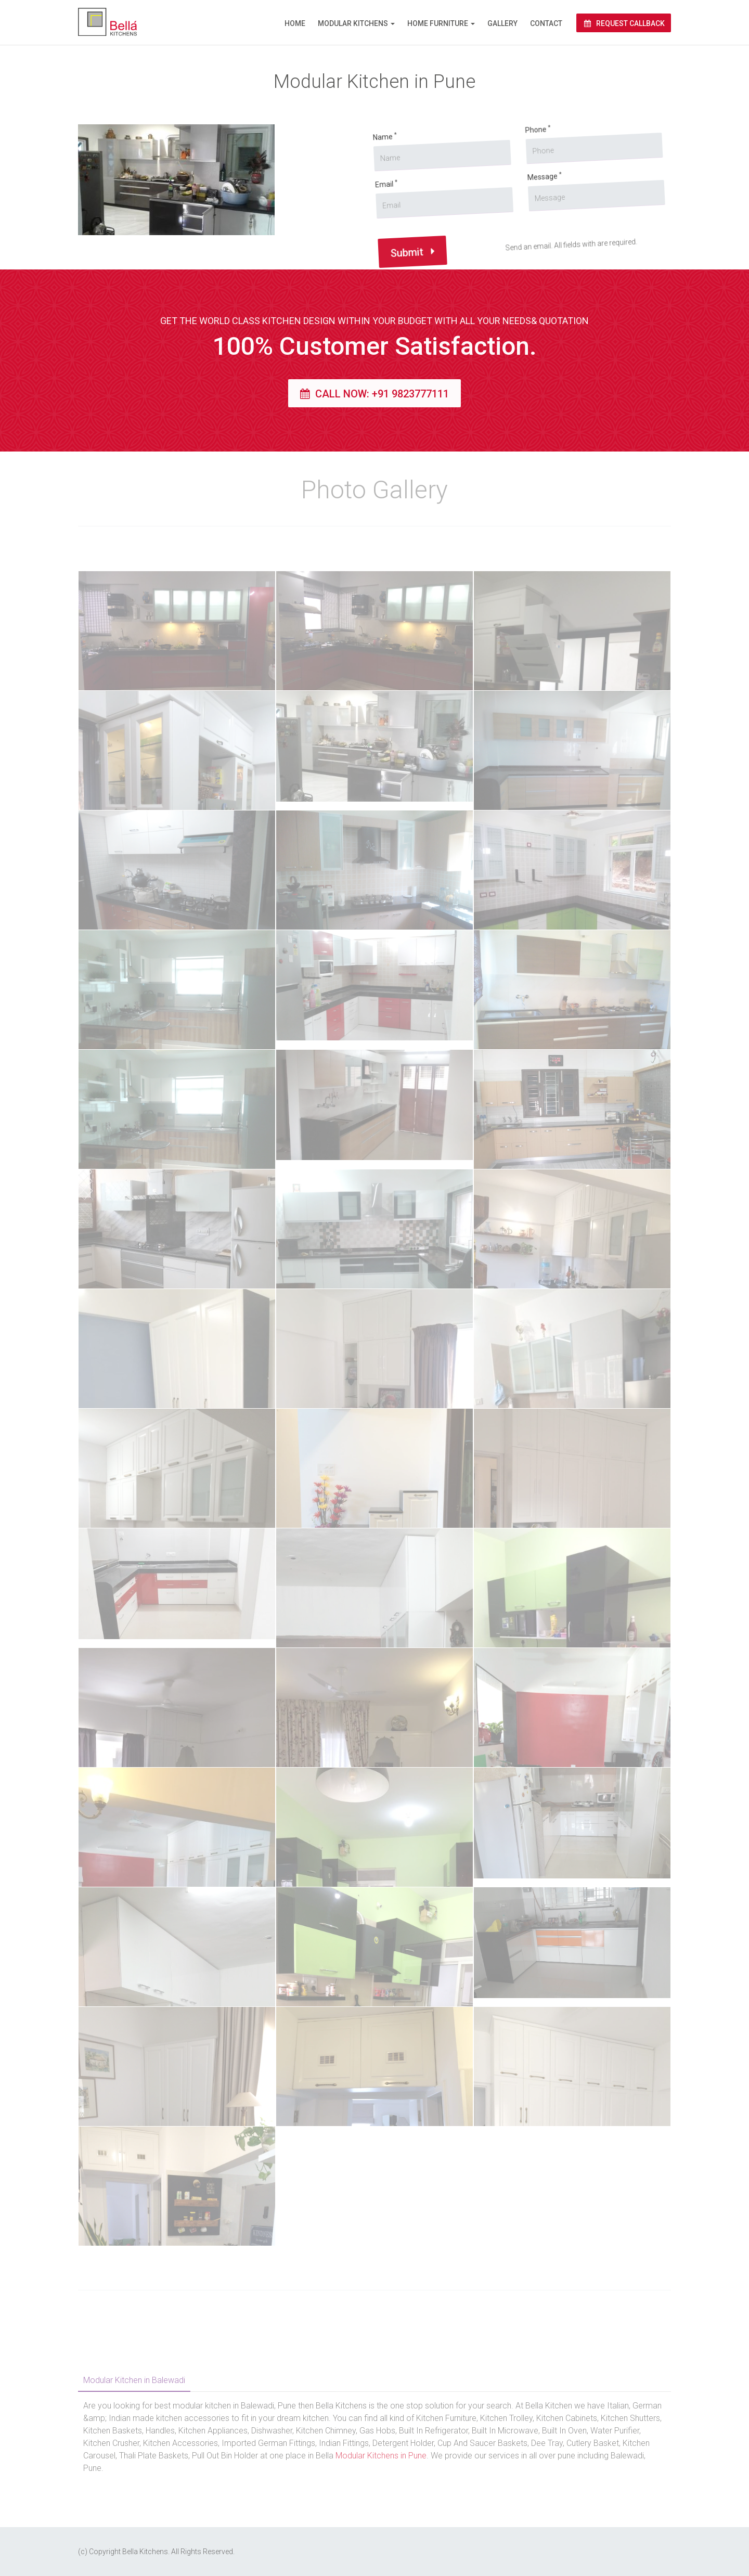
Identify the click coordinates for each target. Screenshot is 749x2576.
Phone (493, 127)
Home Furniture (437, 23)
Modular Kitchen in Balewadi (134, 2380)
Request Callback (624, 23)
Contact (546, 23)
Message (509, 171)
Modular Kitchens (353, 23)
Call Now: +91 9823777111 (374, 394)
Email (356, 213)
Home (295, 23)
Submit (397, 275)
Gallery (502, 23)
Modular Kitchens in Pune (381, 2456)
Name (345, 167)
